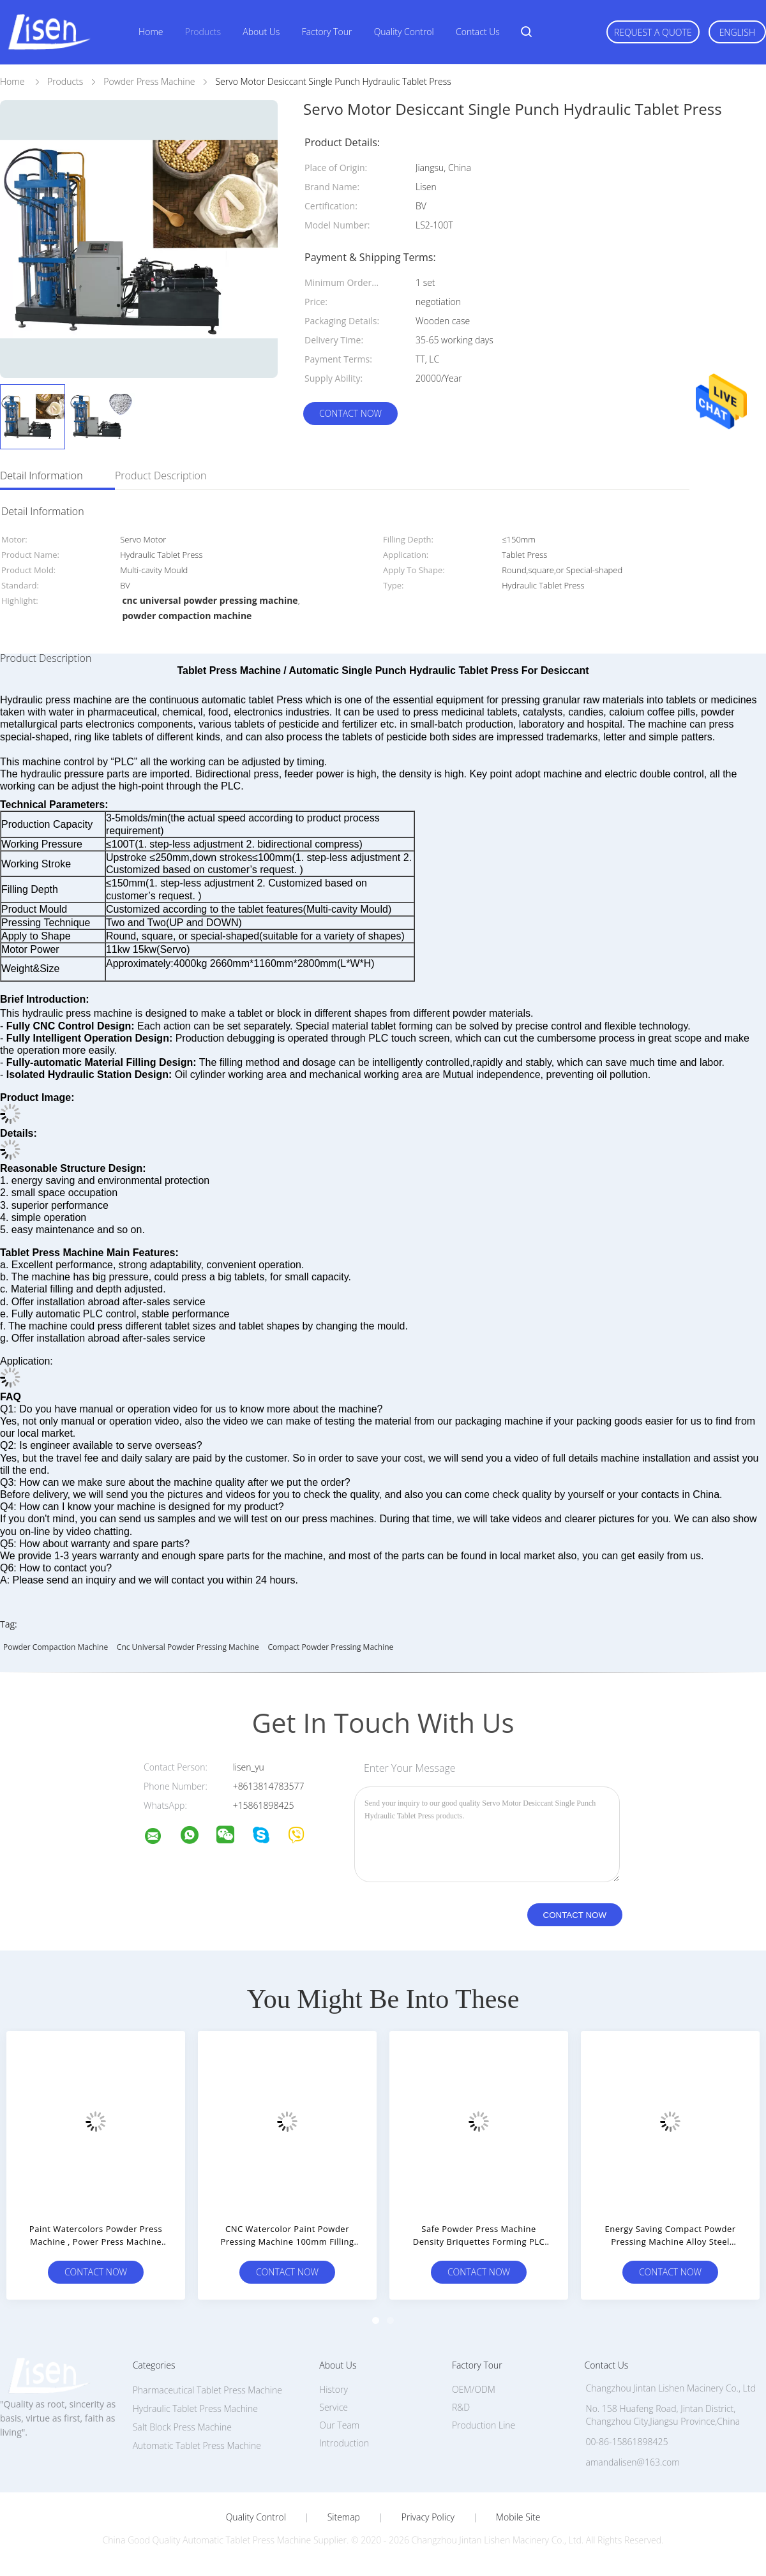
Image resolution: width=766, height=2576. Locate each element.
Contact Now (350, 413)
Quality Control (404, 32)
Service (333, 2407)
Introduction (344, 2443)
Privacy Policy (428, 2517)
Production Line (483, 2425)
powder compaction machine (55, 1647)
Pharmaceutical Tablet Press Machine (207, 2390)
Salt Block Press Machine (182, 2427)
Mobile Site (518, 2517)
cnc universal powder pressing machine (188, 1647)
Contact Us (478, 32)
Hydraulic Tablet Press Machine (195, 2408)
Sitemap (343, 2517)
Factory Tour (327, 32)
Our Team (339, 2425)
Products (203, 32)
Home (151, 32)
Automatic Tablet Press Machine (197, 2445)
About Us (261, 32)
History (333, 2389)
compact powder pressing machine (330, 1647)
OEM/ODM (473, 2389)
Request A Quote (653, 32)
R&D (461, 2407)
